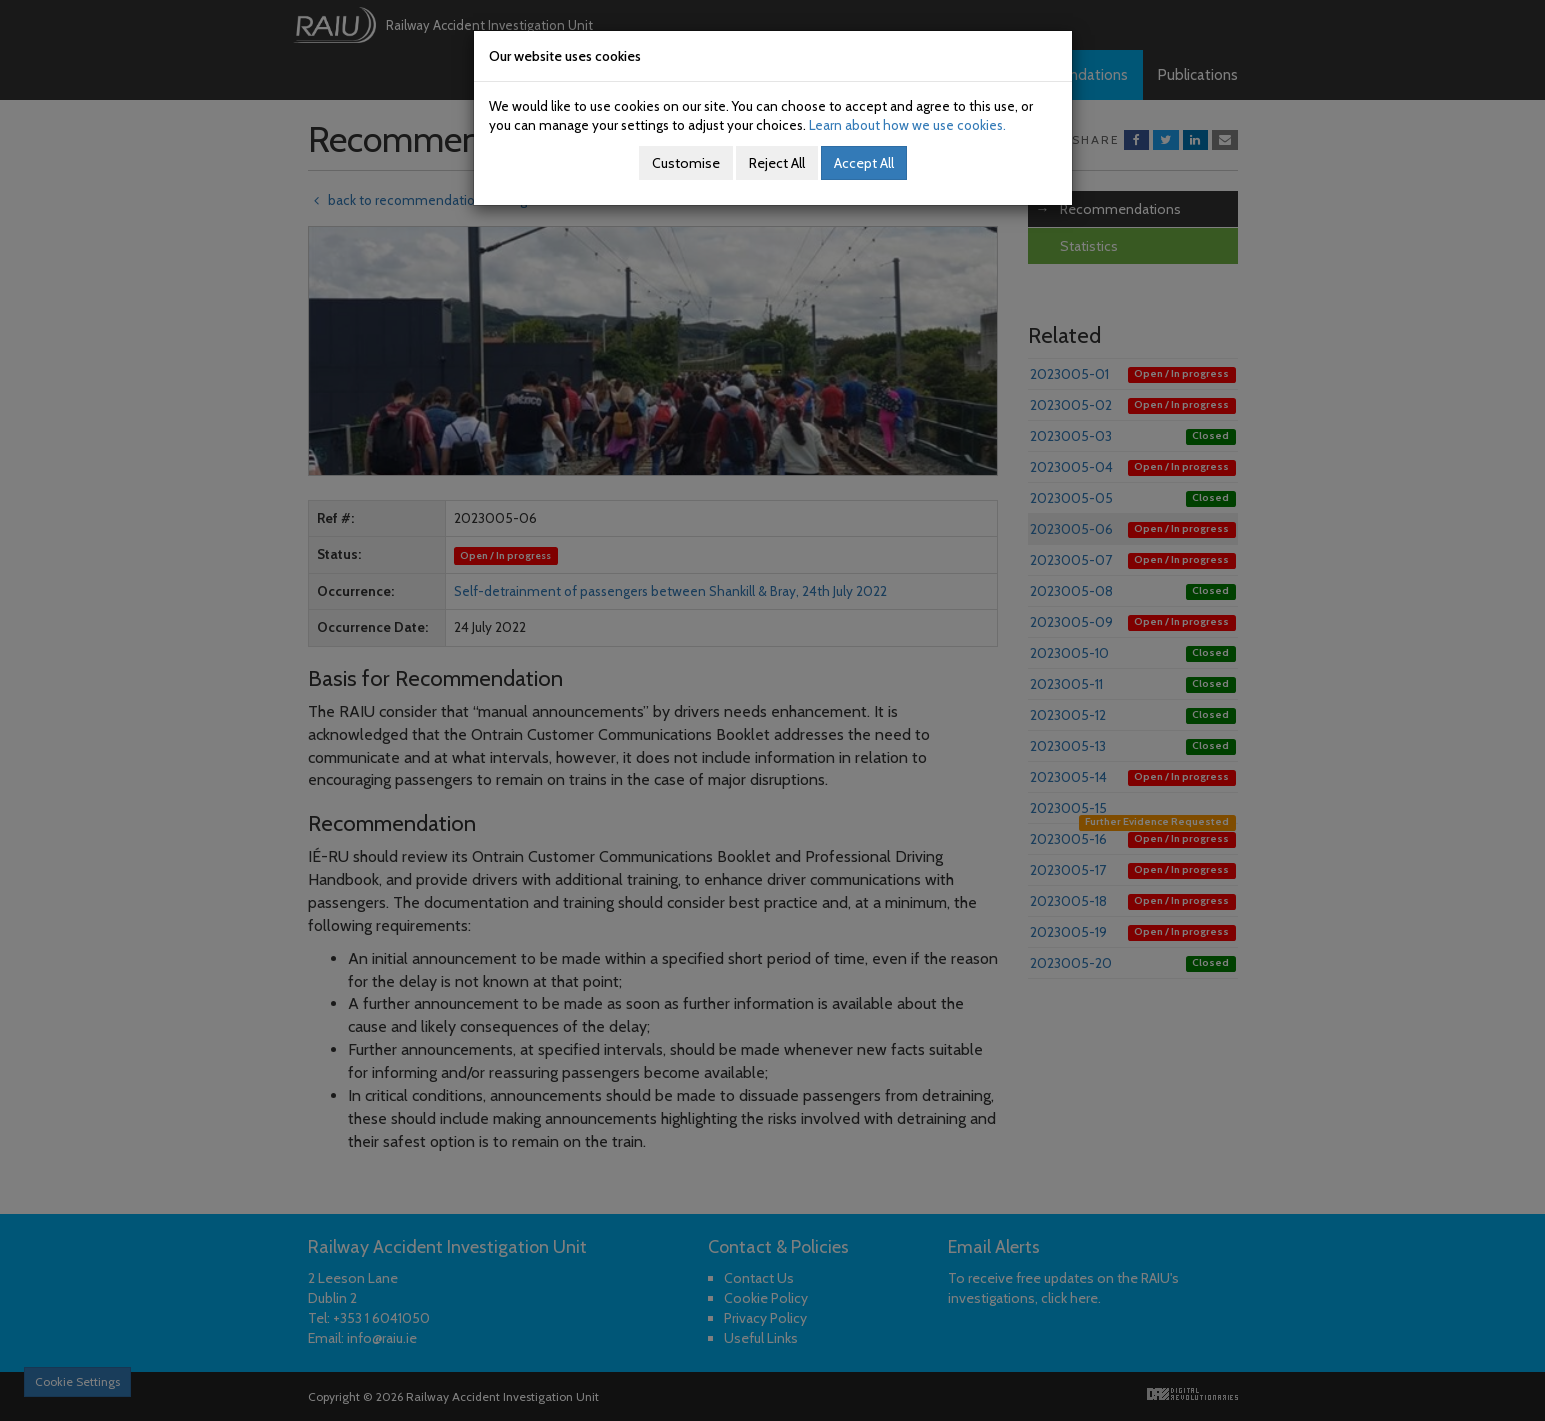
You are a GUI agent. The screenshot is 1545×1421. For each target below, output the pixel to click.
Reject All (777, 163)
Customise (686, 163)
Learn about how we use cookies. (907, 125)
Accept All (864, 163)
